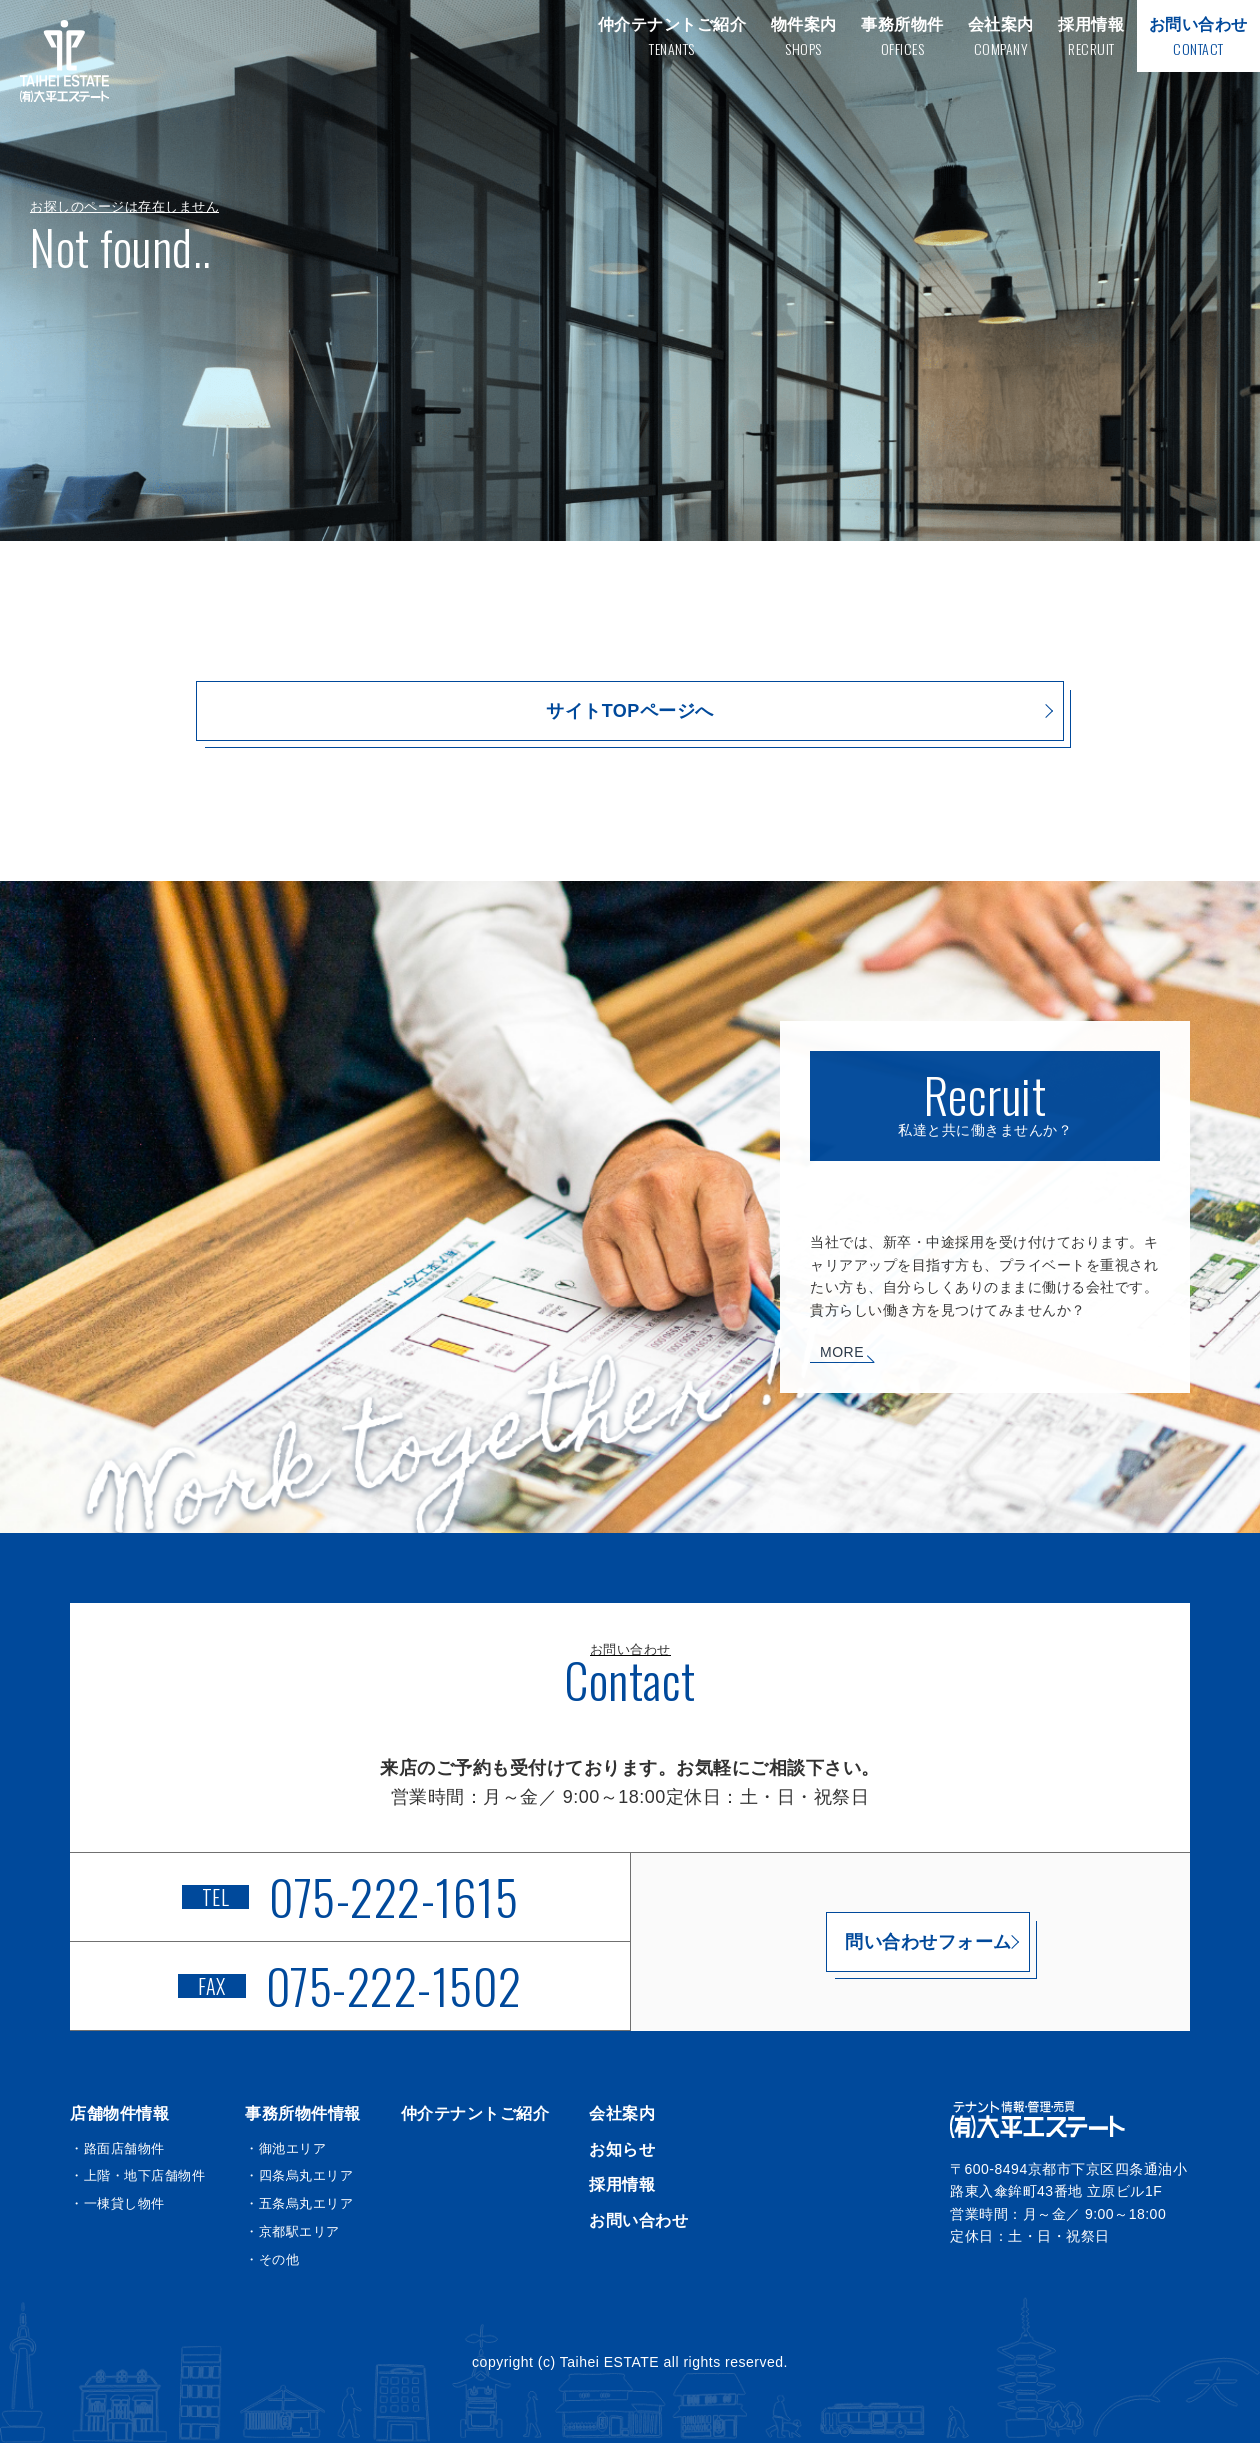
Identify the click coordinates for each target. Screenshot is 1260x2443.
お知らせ (622, 2149)
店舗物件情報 (119, 2113)
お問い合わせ (638, 2220)
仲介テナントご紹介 (475, 2113)
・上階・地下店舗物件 (137, 2175)
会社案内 (622, 2113)
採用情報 (622, 2184)
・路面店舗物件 (117, 2148)
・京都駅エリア (292, 2231)
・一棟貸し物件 (117, 2203)
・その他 (272, 2259)
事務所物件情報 (303, 2113)
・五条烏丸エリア (299, 2203)
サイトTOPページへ (630, 711)
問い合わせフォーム (910, 1942)
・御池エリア (285, 2148)
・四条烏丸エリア (299, 2175)
